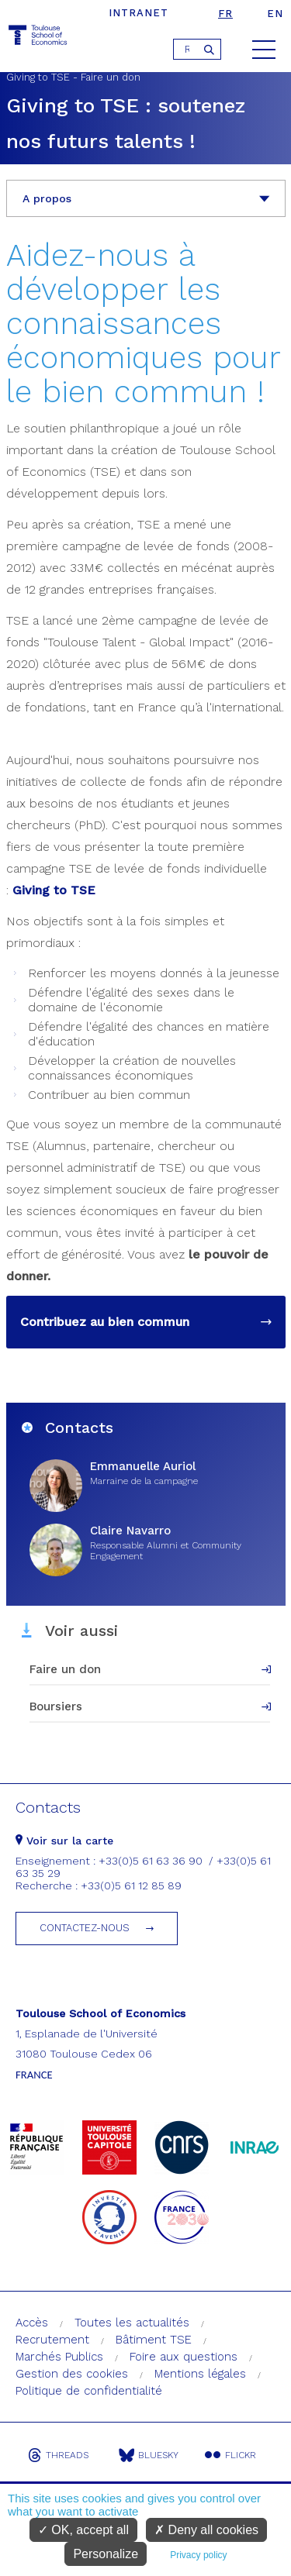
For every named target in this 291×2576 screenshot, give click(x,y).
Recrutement (52, 2340)
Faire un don (65, 1669)
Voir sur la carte (64, 1840)
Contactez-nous (85, 1928)
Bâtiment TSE (154, 2340)
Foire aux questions (183, 2357)
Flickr (230, 2455)
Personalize (105, 2554)
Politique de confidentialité (89, 2391)
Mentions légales (200, 2374)
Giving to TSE (53, 890)
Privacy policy (198, 2555)
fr (225, 13)
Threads (58, 2455)
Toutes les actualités (131, 2323)
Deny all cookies (206, 2529)
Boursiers (55, 1706)
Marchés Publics (59, 2357)
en (275, 13)
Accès (32, 2323)
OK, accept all (83, 2529)
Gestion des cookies (72, 2374)
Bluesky (148, 2455)
